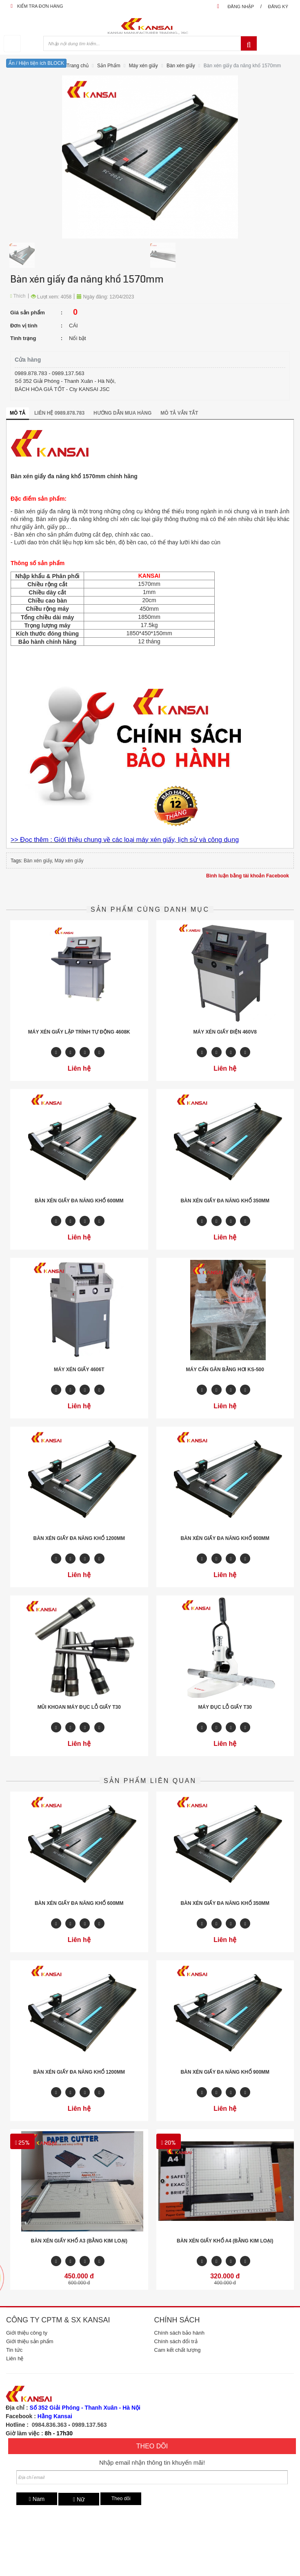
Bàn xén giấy (181, 65)
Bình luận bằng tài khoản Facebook (247, 876)
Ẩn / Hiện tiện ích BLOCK (36, 63)
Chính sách (177, 2320)
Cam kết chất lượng (177, 2350)
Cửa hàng (28, 359)
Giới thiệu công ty (26, 2333)
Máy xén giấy (143, 65)
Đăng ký (278, 6)
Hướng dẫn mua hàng (122, 413)
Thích (18, 296)
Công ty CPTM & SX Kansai (58, 2320)
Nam (37, 2499)
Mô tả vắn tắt (179, 413)
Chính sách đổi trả (176, 2341)
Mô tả (17, 413)
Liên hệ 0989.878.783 (59, 413)
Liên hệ (14, 2358)
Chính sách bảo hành (179, 2333)
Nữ (78, 2499)
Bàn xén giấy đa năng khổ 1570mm (242, 65)
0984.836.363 (49, 2424)
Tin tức (14, 2350)
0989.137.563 (89, 2424)
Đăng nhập (240, 6)
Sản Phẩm (108, 65)
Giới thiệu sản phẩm (29, 2341)
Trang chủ (78, 65)
